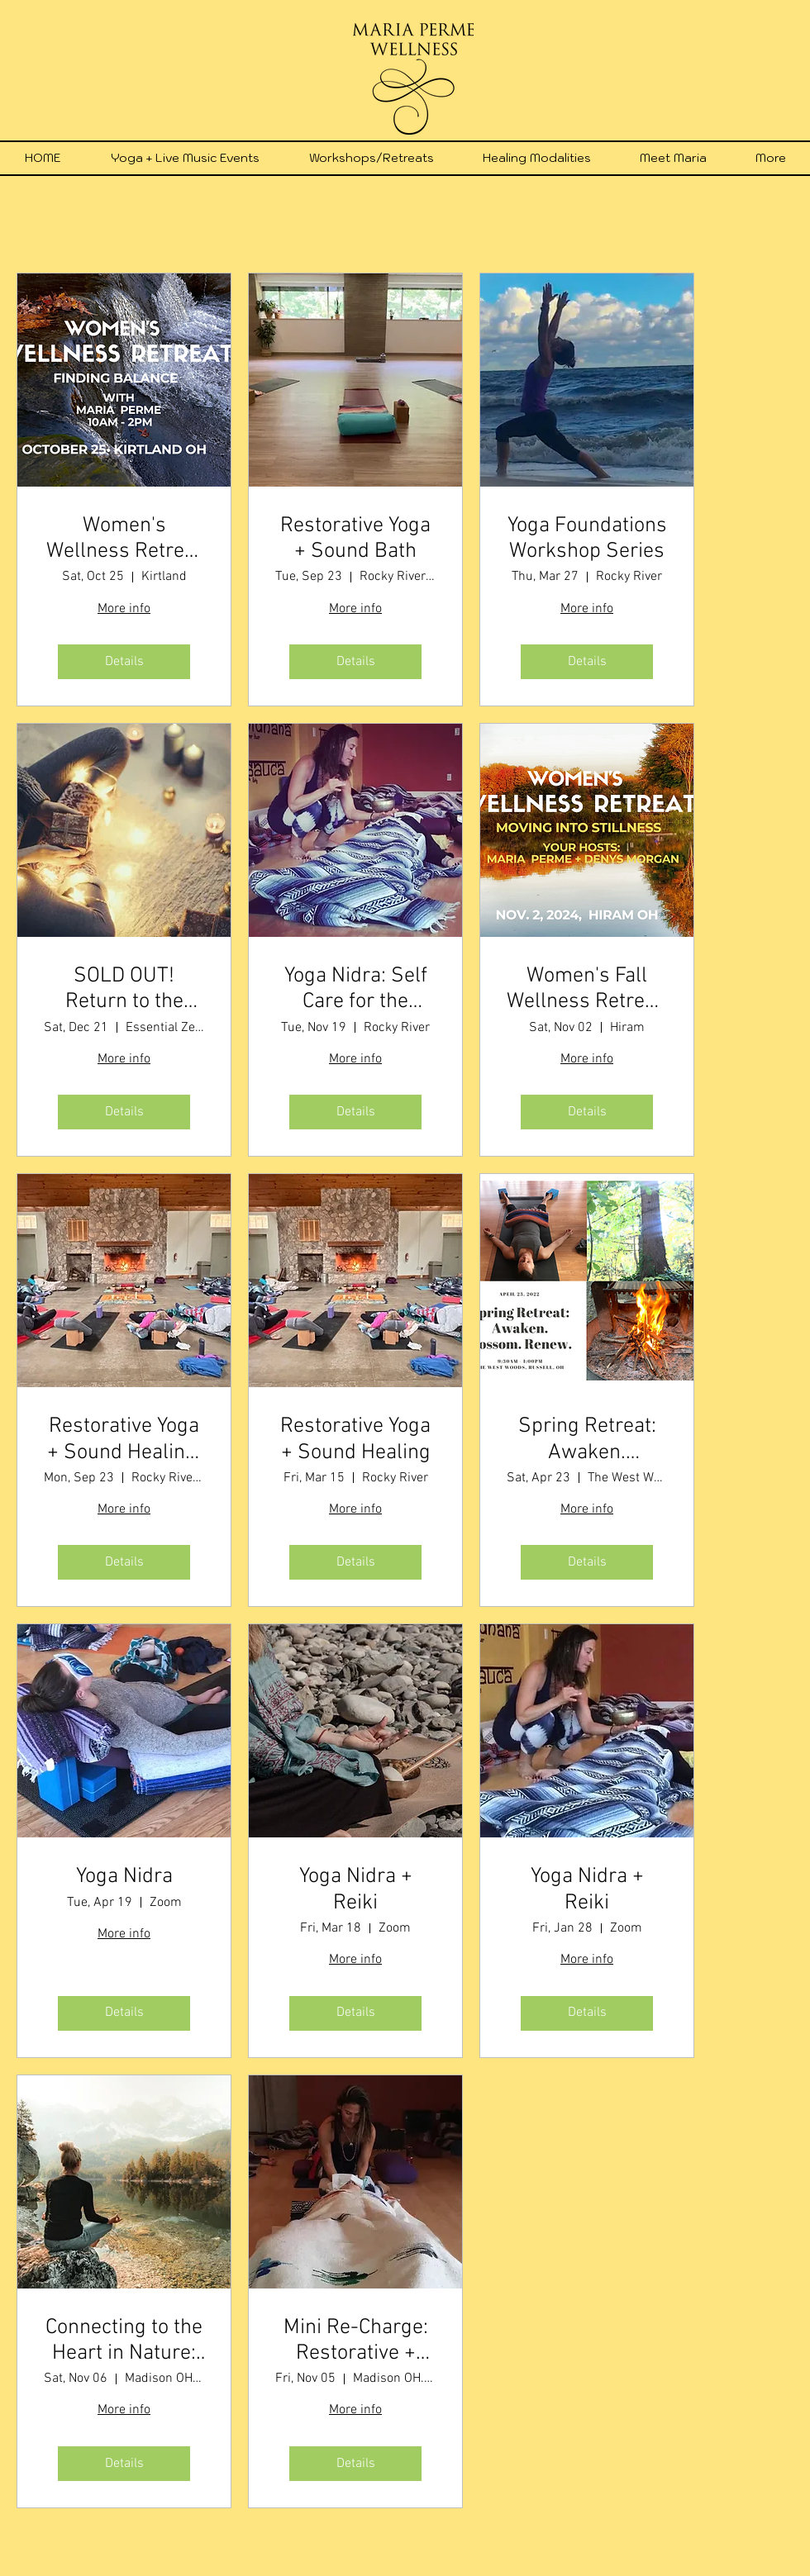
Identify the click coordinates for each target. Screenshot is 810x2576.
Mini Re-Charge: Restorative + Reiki (356, 2340)
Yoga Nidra (124, 1876)
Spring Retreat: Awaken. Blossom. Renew (587, 1439)
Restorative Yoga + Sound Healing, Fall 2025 (124, 1439)
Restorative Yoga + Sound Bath (355, 538)
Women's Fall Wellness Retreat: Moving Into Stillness (587, 989)
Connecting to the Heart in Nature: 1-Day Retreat (123, 2340)
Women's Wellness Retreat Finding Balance (124, 538)
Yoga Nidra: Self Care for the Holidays (355, 989)
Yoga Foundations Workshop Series (587, 538)
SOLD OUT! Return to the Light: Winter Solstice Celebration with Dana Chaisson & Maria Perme (124, 989)
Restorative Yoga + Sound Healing (355, 1439)
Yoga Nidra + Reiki (355, 1889)
